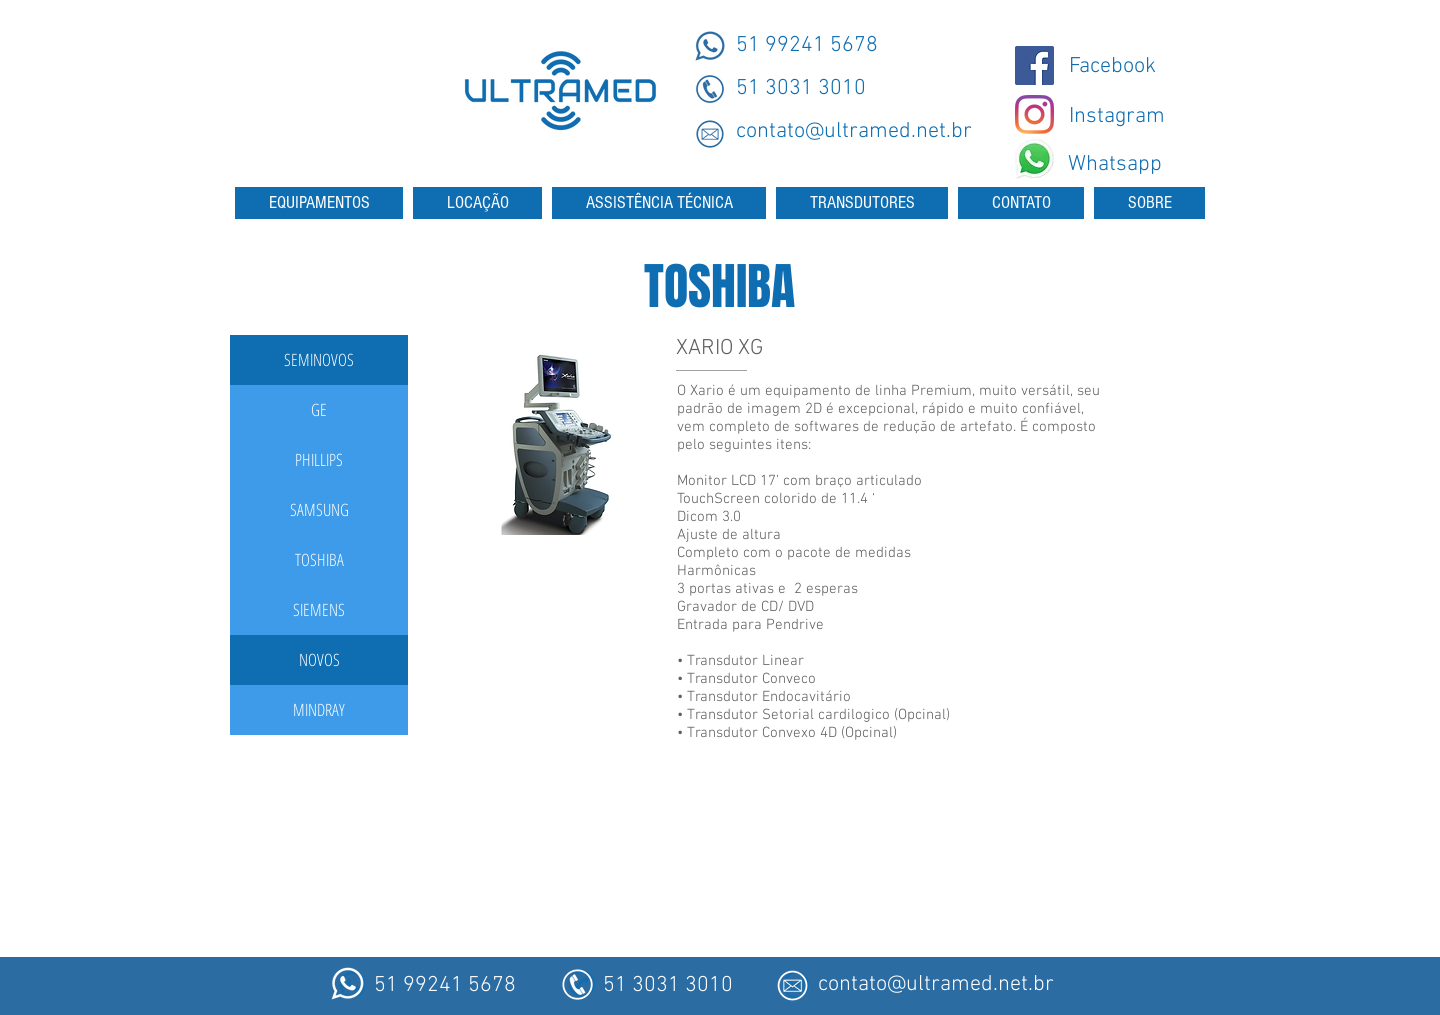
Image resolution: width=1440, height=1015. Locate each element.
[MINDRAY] (319, 710)
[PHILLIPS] (319, 460)
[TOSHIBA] (319, 560)
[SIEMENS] (319, 610)
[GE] (319, 410)
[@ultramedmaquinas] (1034, 65)
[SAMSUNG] (319, 510)
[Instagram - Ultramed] (1034, 114)
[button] (319, 360)
